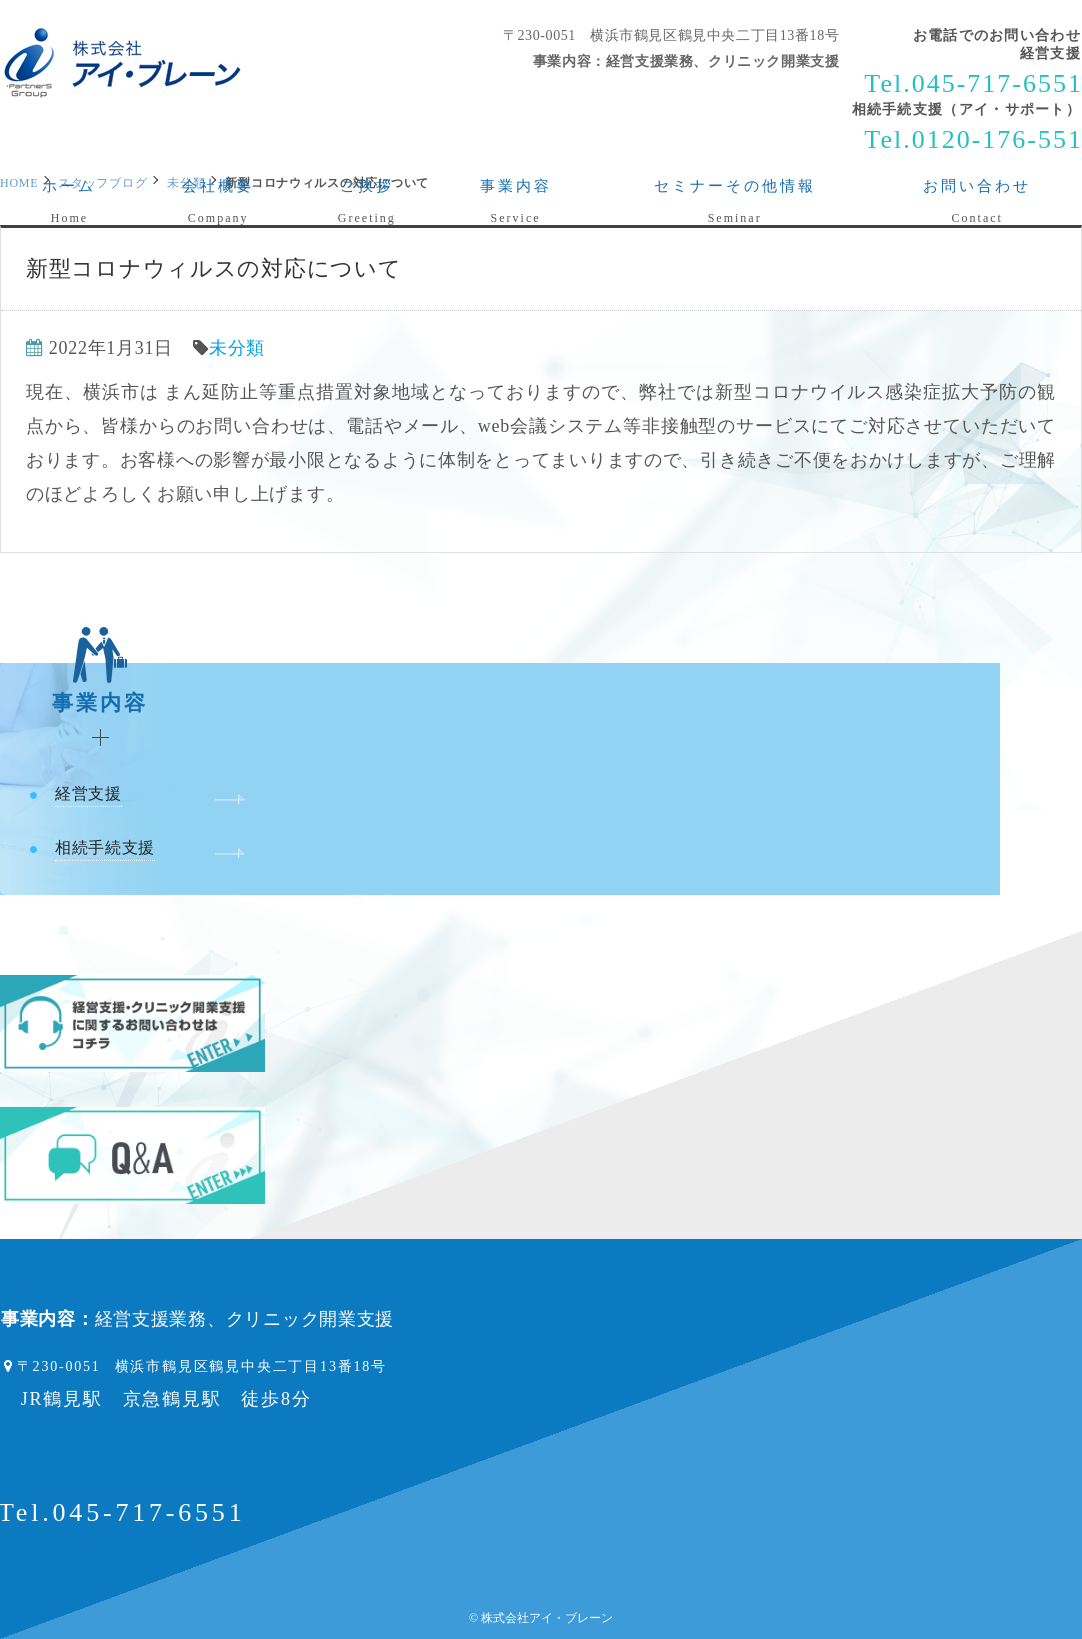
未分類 (237, 348)
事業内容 (100, 689)
